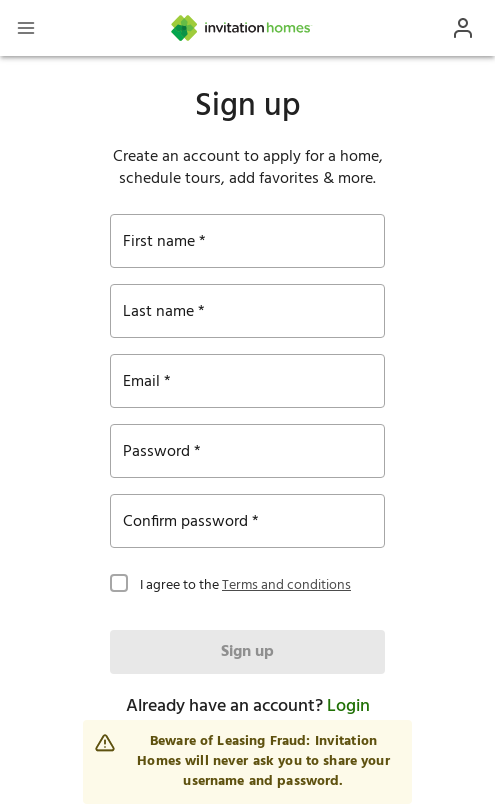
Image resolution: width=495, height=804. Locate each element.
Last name (158, 312)
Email (141, 382)
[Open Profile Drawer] (463, 28)
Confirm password (185, 522)
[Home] (242, 28)
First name (159, 242)
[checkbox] (119, 581)
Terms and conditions (286, 585)
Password (156, 452)
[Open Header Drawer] (26, 28)
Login (348, 706)
